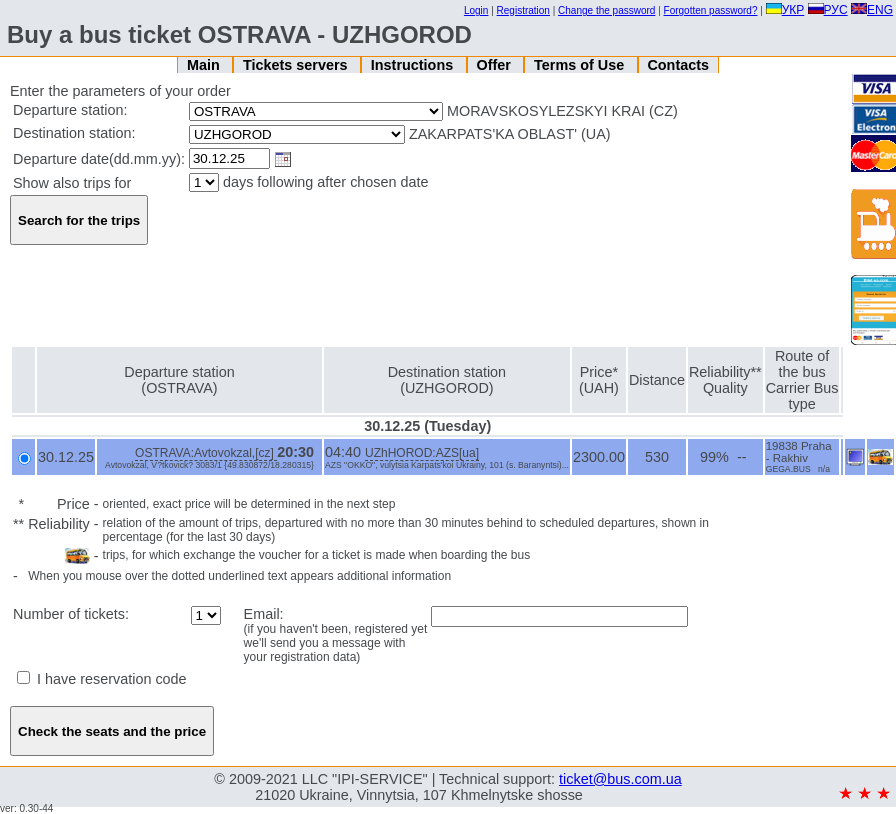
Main (205, 65)
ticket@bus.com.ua (620, 779)
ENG (872, 10)
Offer (495, 65)
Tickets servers (297, 65)
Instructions (414, 65)
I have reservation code (102, 679)
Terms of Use (581, 65)
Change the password (606, 10)
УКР (785, 10)
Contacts (678, 65)
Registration (523, 10)
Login (476, 10)
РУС (828, 10)
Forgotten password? (711, 10)
